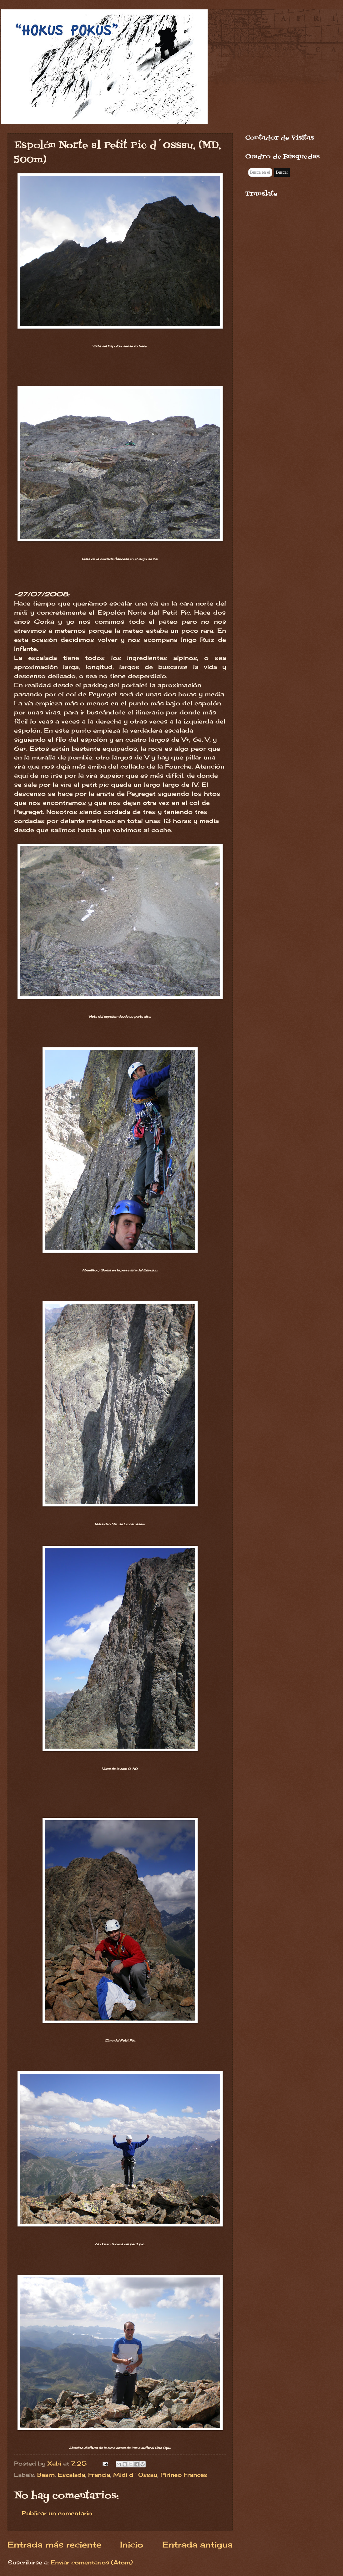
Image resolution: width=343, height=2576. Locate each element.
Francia (99, 2474)
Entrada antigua (197, 2544)
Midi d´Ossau (135, 2474)
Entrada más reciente (54, 2544)
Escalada (71, 2474)
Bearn (46, 2474)
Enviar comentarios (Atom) (92, 2562)
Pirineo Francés (183, 2474)
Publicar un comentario (57, 2513)
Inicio (131, 2544)
